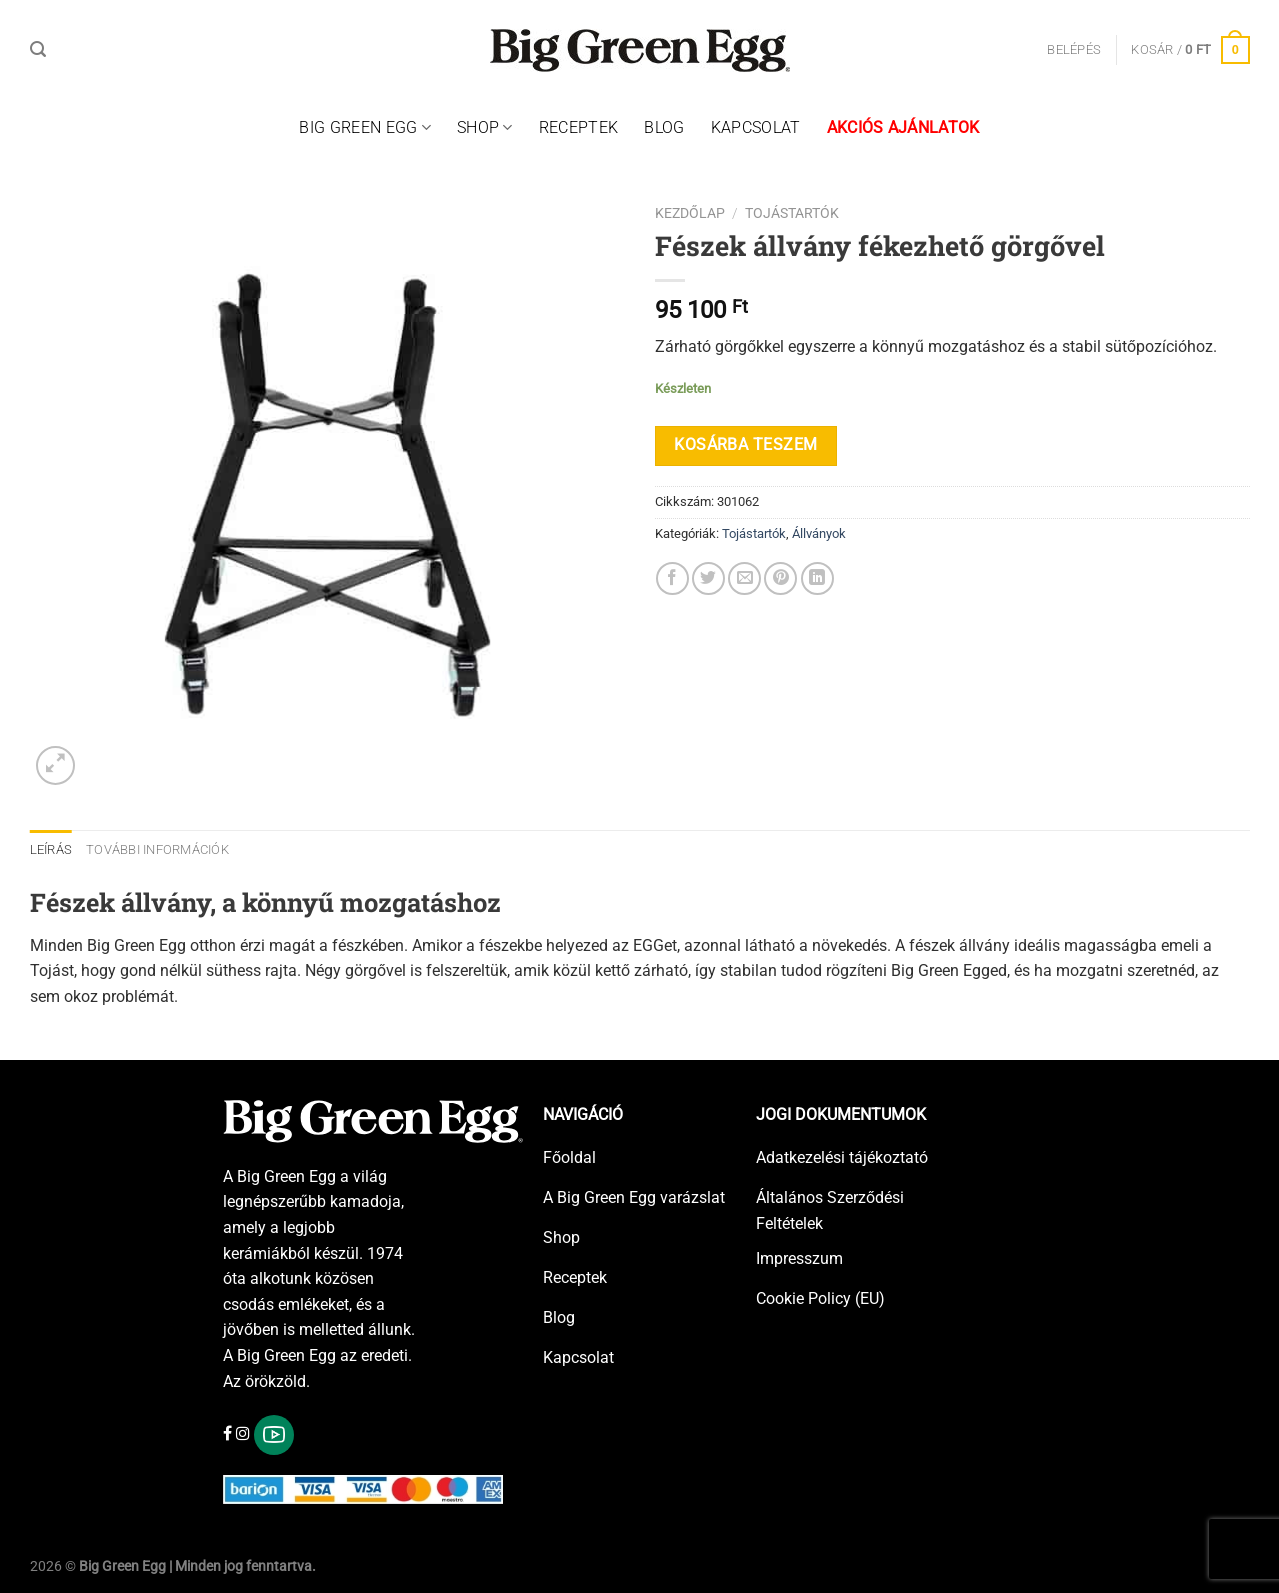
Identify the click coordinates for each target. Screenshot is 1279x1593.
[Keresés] (38, 49)
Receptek (579, 127)
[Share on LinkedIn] (817, 578)
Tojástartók (792, 213)
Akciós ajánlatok (903, 127)
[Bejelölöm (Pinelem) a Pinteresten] (780, 578)
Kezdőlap (690, 213)
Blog (664, 127)
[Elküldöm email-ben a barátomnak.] (744, 578)
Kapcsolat (756, 127)
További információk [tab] (157, 849)
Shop (485, 128)
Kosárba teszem (746, 445)
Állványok (819, 533)
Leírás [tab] (51, 849)
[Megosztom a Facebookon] (672, 578)
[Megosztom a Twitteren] (708, 578)
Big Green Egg (365, 128)
